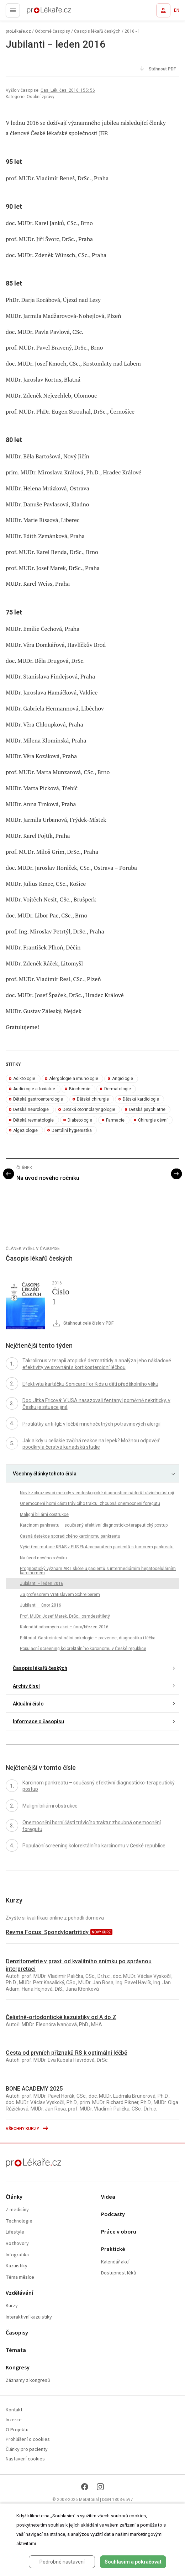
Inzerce (14, 2420)
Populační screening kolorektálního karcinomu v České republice (83, 1648)
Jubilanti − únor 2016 (40, 1605)
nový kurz (101, 1932)
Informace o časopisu (38, 1721)
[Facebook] (84, 2486)
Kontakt (14, 2410)
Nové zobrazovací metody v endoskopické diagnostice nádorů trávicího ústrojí (97, 1492)
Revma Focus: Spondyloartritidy (48, 1932)
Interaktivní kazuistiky (29, 2317)
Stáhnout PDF (156, 69)
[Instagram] (100, 2486)
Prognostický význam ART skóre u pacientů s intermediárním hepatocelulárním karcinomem (98, 1570)
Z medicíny (17, 2210)
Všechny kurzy (27, 2129)
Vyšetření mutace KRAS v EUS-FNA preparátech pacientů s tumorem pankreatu (97, 1546)
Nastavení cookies (25, 2459)
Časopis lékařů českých (97, 31)
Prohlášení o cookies (28, 2439)
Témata (16, 2350)
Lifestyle (15, 2232)
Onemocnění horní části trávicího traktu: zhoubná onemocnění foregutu (90, 1503)
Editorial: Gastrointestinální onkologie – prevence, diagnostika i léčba (87, 1637)
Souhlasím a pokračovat (133, 2562)
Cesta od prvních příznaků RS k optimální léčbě (66, 2052)
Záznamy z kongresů (28, 2380)
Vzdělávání (19, 2293)
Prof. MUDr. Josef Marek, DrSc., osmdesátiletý (65, 1616)
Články (14, 2197)
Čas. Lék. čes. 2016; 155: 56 (68, 90)
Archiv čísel (26, 1686)
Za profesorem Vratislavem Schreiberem (60, 1594)
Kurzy (12, 2306)
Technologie (19, 2221)
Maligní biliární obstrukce (44, 1514)
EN (176, 10)
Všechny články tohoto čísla (44, 1473)
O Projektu (17, 2430)
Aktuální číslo (28, 1704)
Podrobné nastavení (62, 2562)
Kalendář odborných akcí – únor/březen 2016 (64, 1626)
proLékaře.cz (36, 12)
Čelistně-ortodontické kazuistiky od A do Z (61, 2017)
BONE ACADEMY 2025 (34, 2088)
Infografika (17, 2255)
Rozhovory (17, 2243)
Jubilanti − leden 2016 (41, 1583)
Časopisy (17, 2333)
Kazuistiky (16, 2266)
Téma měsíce (20, 2277)
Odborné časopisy (52, 31)
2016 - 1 (132, 31)
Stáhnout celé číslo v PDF (82, 1323)
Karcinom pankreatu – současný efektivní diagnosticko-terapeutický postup (94, 1525)
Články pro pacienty (27, 2449)
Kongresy (18, 2368)
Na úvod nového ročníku (47, 1178)
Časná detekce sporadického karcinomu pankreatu (70, 1536)
